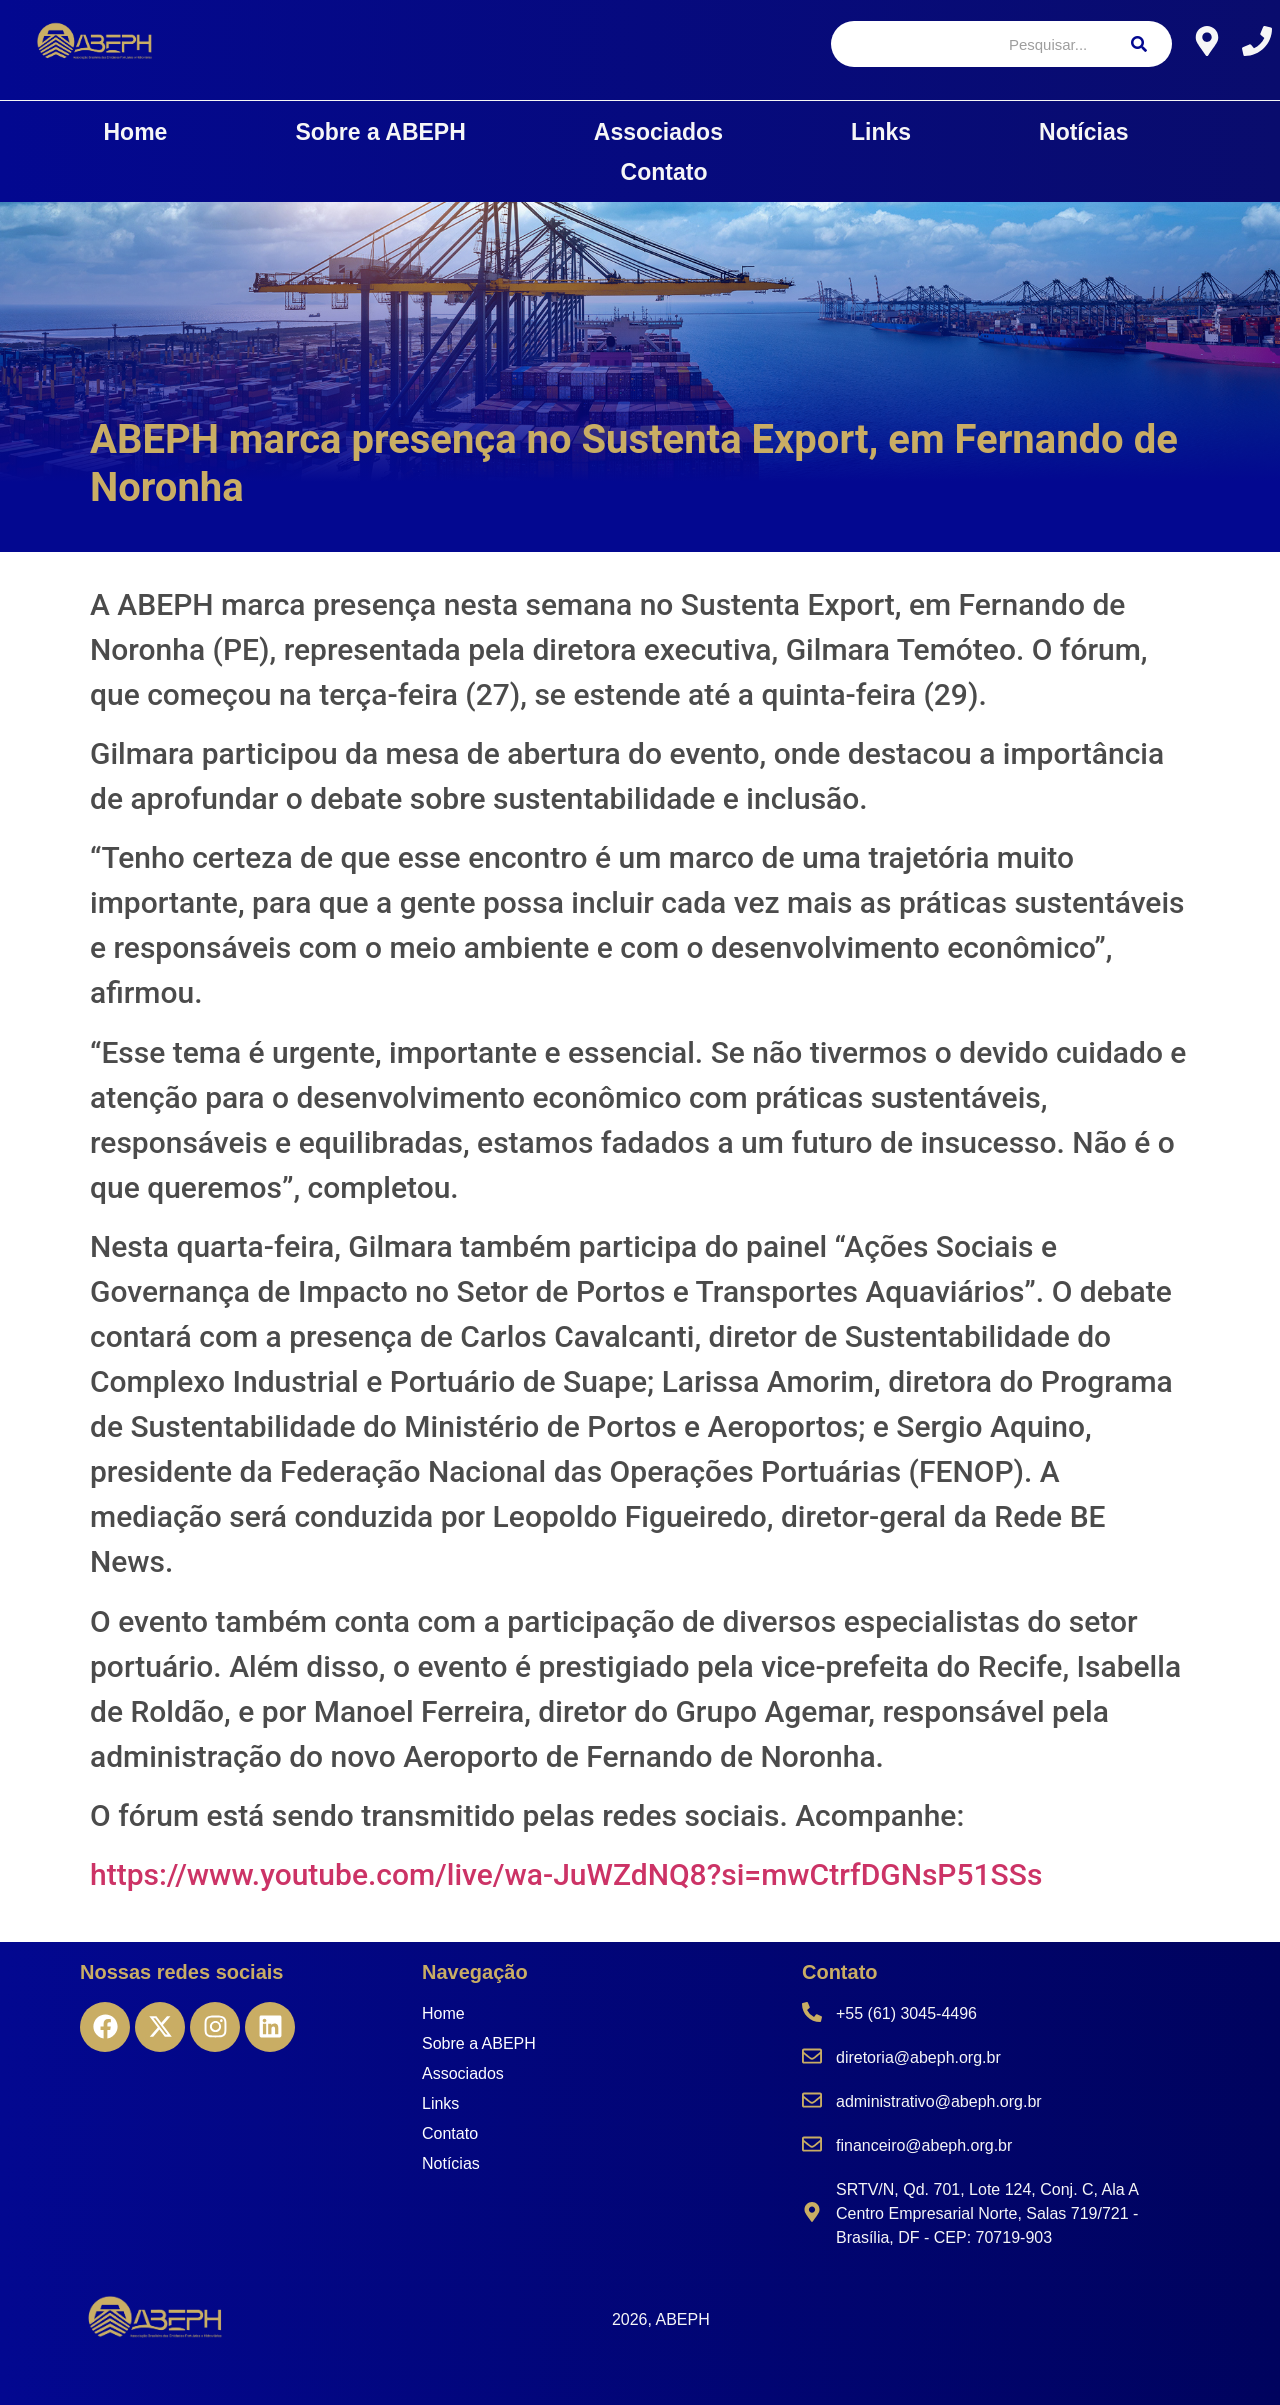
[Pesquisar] (968, 44)
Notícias (1083, 132)
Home (136, 132)
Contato (664, 172)
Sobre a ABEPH (380, 132)
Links (881, 132)
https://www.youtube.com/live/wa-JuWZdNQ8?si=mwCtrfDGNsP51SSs (566, 1874)
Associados (658, 132)
